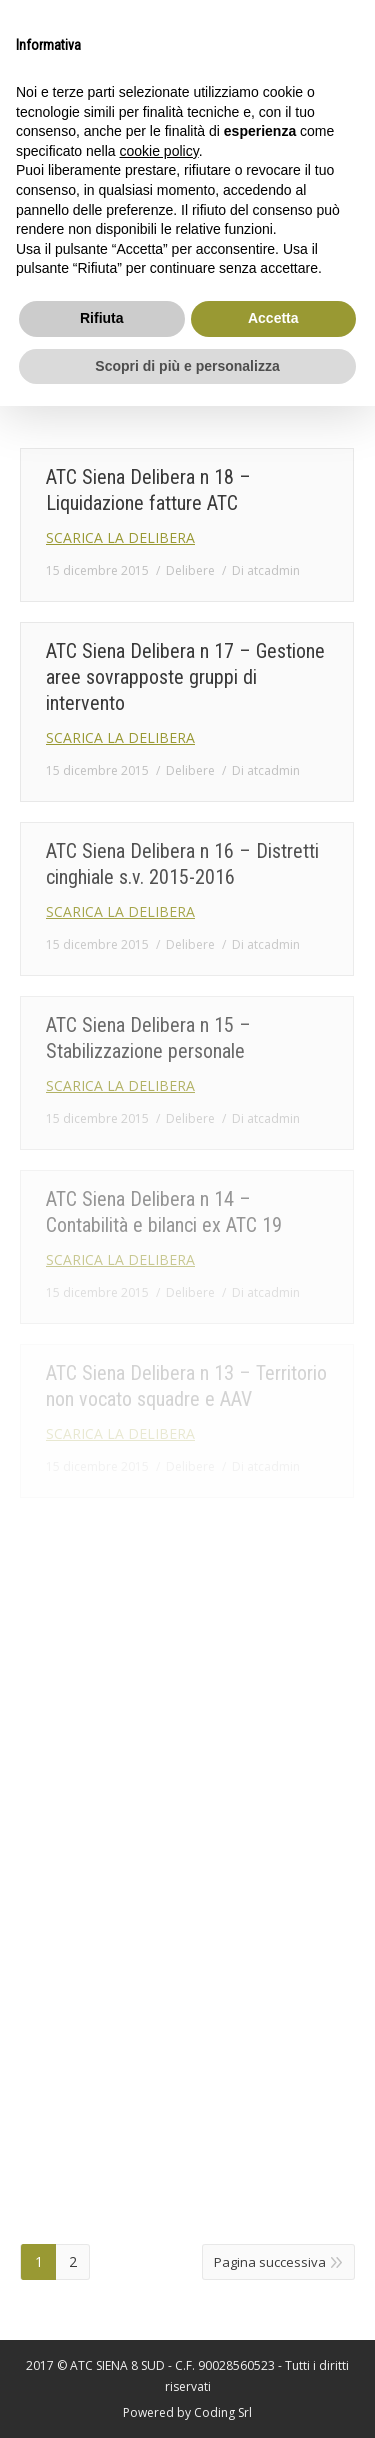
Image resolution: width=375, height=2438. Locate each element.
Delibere (190, 570)
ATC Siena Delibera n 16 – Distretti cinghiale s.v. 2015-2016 (182, 864)
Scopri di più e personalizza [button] (187, 366)
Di (266, 570)
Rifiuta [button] (102, 318)
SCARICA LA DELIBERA (120, 537)
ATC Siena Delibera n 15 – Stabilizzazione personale (148, 1038)
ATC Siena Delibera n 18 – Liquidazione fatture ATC (148, 490)
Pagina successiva (270, 2262)
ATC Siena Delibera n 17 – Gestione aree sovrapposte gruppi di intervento (185, 677)
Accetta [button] (273, 318)
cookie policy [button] (159, 151)
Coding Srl (223, 2412)
